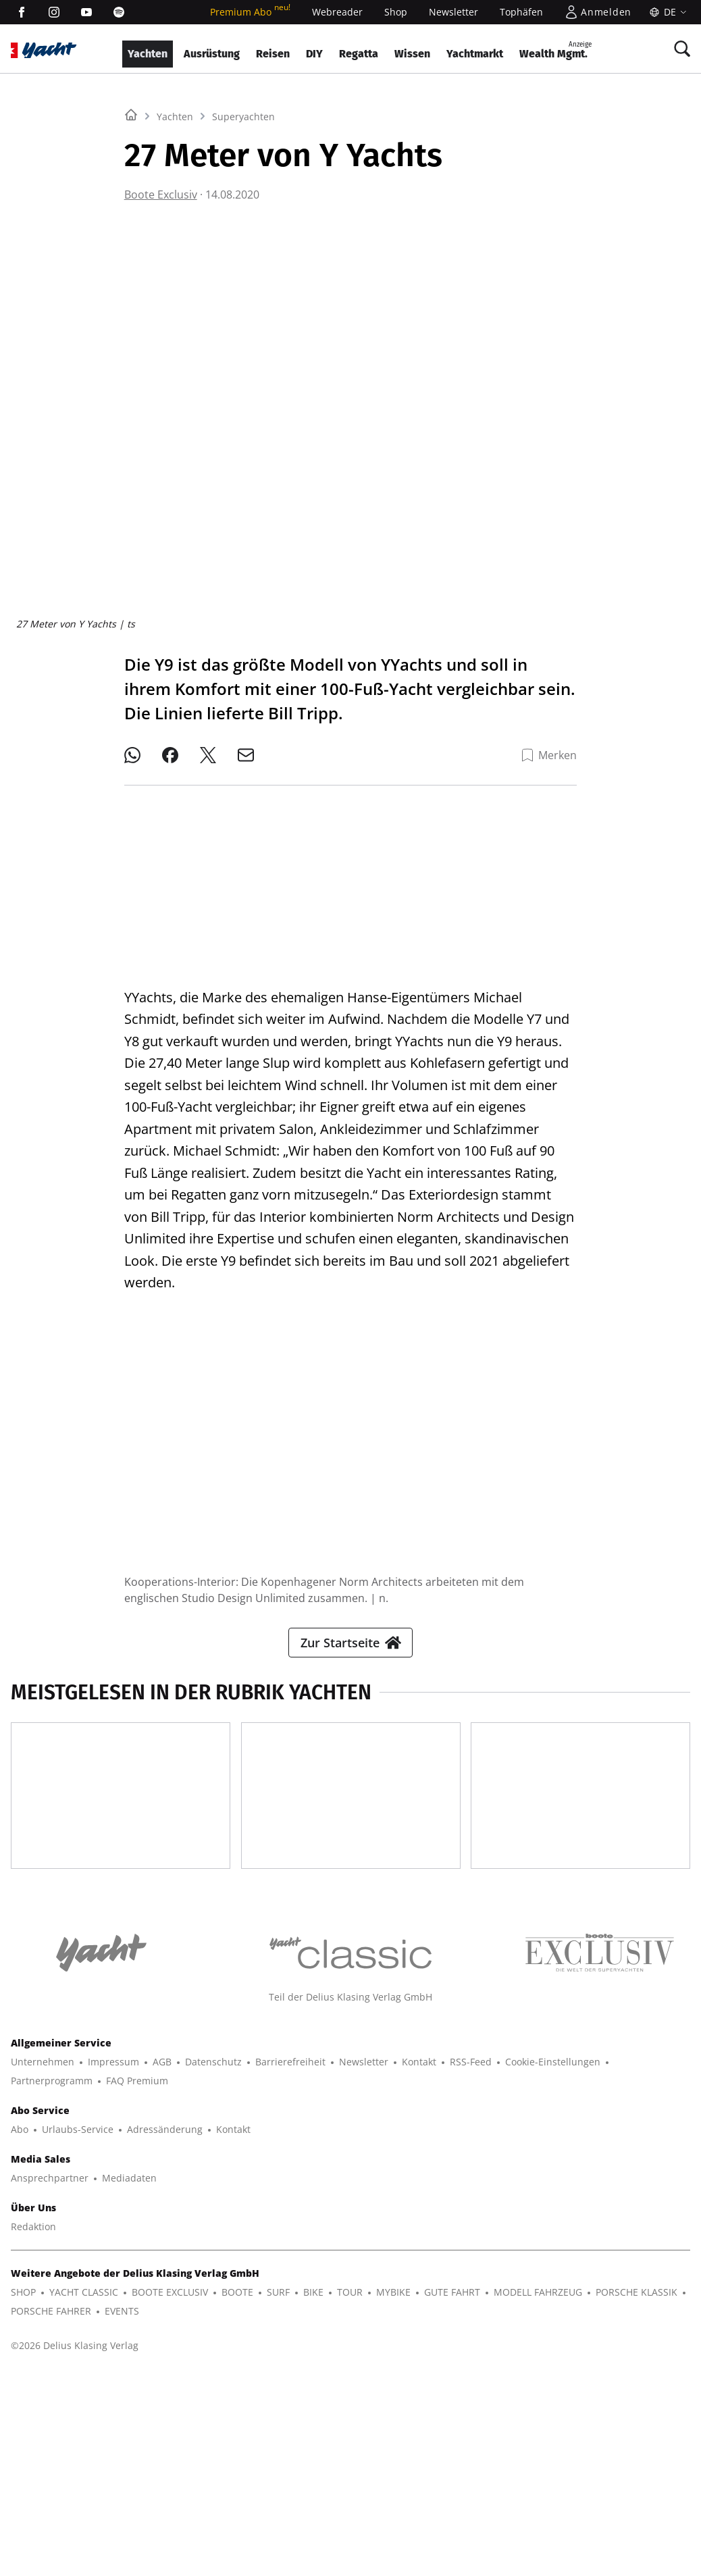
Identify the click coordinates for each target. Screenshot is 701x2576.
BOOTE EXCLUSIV (170, 2493)
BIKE (313, 2493)
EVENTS (122, 2512)
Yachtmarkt (474, 53)
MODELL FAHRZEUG (538, 2493)
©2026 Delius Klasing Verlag (74, 2546)
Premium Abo (250, 11)
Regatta (358, 53)
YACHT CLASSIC (83, 2493)
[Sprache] (666, 12)
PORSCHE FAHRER (51, 2512)
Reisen (273, 53)
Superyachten (243, 285)
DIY (314, 53)
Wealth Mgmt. (555, 49)
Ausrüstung (212, 53)
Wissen (412, 53)
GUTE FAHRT (452, 2493)
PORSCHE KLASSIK (636, 2493)
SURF (278, 2493)
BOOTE (237, 2493)
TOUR (350, 2493)
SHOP (23, 2493)
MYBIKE (393, 2493)
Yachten (147, 53)
